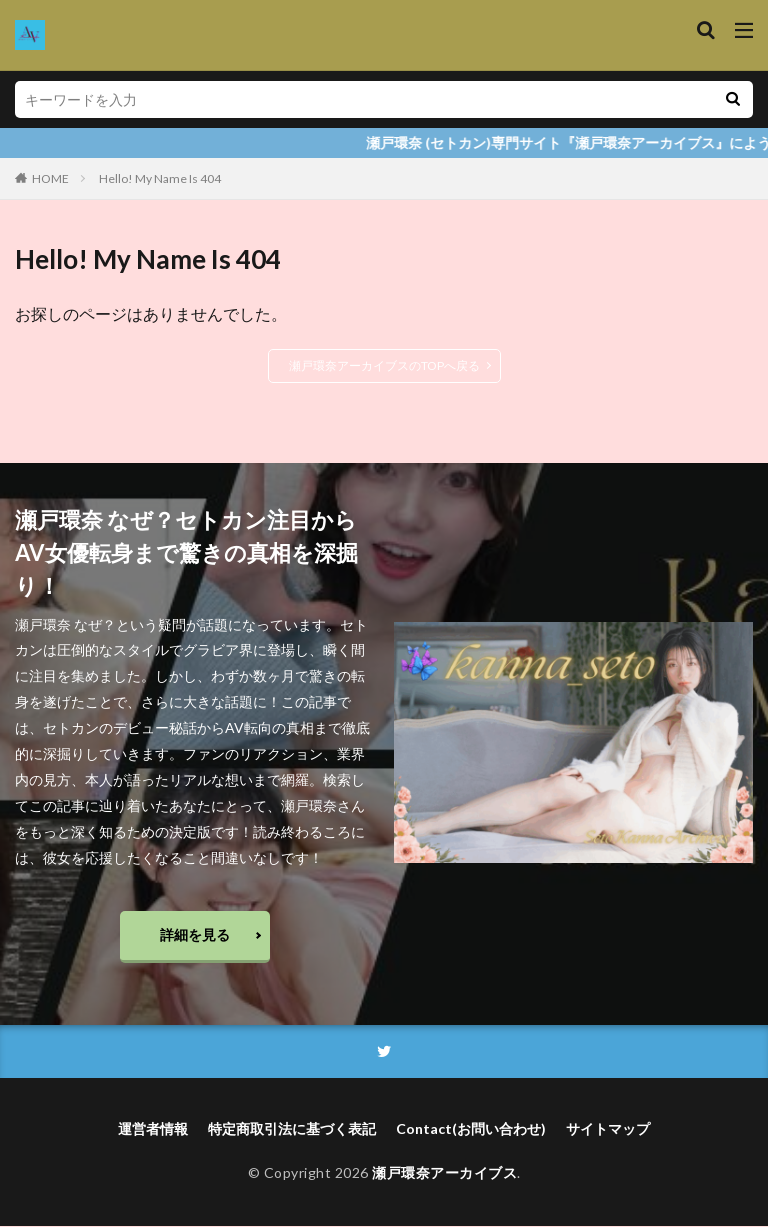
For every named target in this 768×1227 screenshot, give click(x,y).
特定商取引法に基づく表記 (292, 1130)
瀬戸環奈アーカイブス (444, 1174)
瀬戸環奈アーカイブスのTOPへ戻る (384, 365)
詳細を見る (195, 934)
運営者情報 (153, 1130)
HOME (50, 178)
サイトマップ (608, 1130)
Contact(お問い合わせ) (471, 1130)
